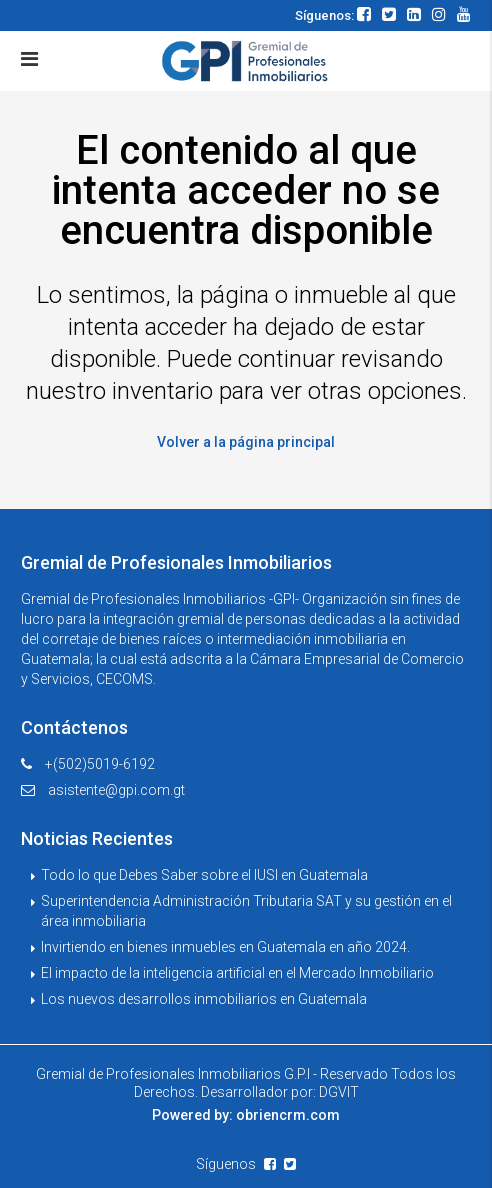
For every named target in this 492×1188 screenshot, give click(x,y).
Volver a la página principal (246, 442)
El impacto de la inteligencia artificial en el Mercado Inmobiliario (237, 973)
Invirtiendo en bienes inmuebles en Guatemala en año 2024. (225, 947)
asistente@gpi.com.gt (116, 790)
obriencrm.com (288, 1115)
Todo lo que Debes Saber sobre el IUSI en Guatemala (204, 875)
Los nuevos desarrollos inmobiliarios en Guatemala (204, 999)
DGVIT (339, 1092)
